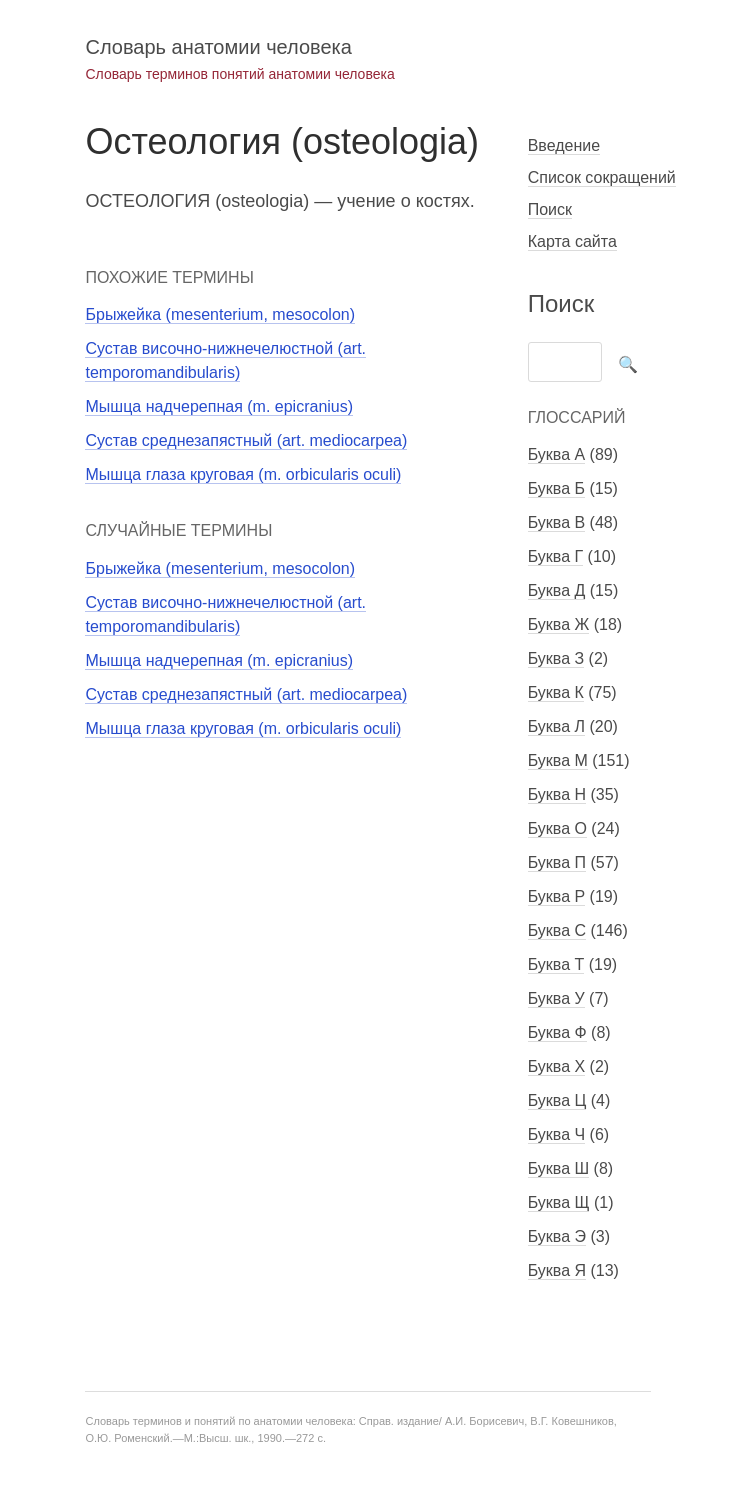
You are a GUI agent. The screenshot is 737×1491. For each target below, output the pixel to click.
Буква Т (556, 964)
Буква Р (556, 896)
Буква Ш (558, 1168)
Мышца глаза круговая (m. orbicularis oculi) (243, 474)
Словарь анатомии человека (218, 47)
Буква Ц (557, 1100)
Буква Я (557, 1270)
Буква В (556, 522)
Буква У (556, 998)
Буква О (557, 828)
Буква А (556, 454)
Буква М (558, 760)
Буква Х (556, 1066)
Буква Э (557, 1236)
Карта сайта (572, 241)
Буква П (557, 862)
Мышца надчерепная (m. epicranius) (219, 406)
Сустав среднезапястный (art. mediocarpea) (246, 440)
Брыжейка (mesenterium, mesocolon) (220, 314)
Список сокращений (602, 177)
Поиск (550, 209)
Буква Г (555, 556)
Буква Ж (559, 624)
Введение (564, 145)
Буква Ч (556, 1134)
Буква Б (556, 488)
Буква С (557, 930)
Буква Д (557, 590)
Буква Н (557, 794)
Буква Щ (559, 1202)
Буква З (556, 658)
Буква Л (556, 726)
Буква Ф (557, 1032)
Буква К (556, 692)
